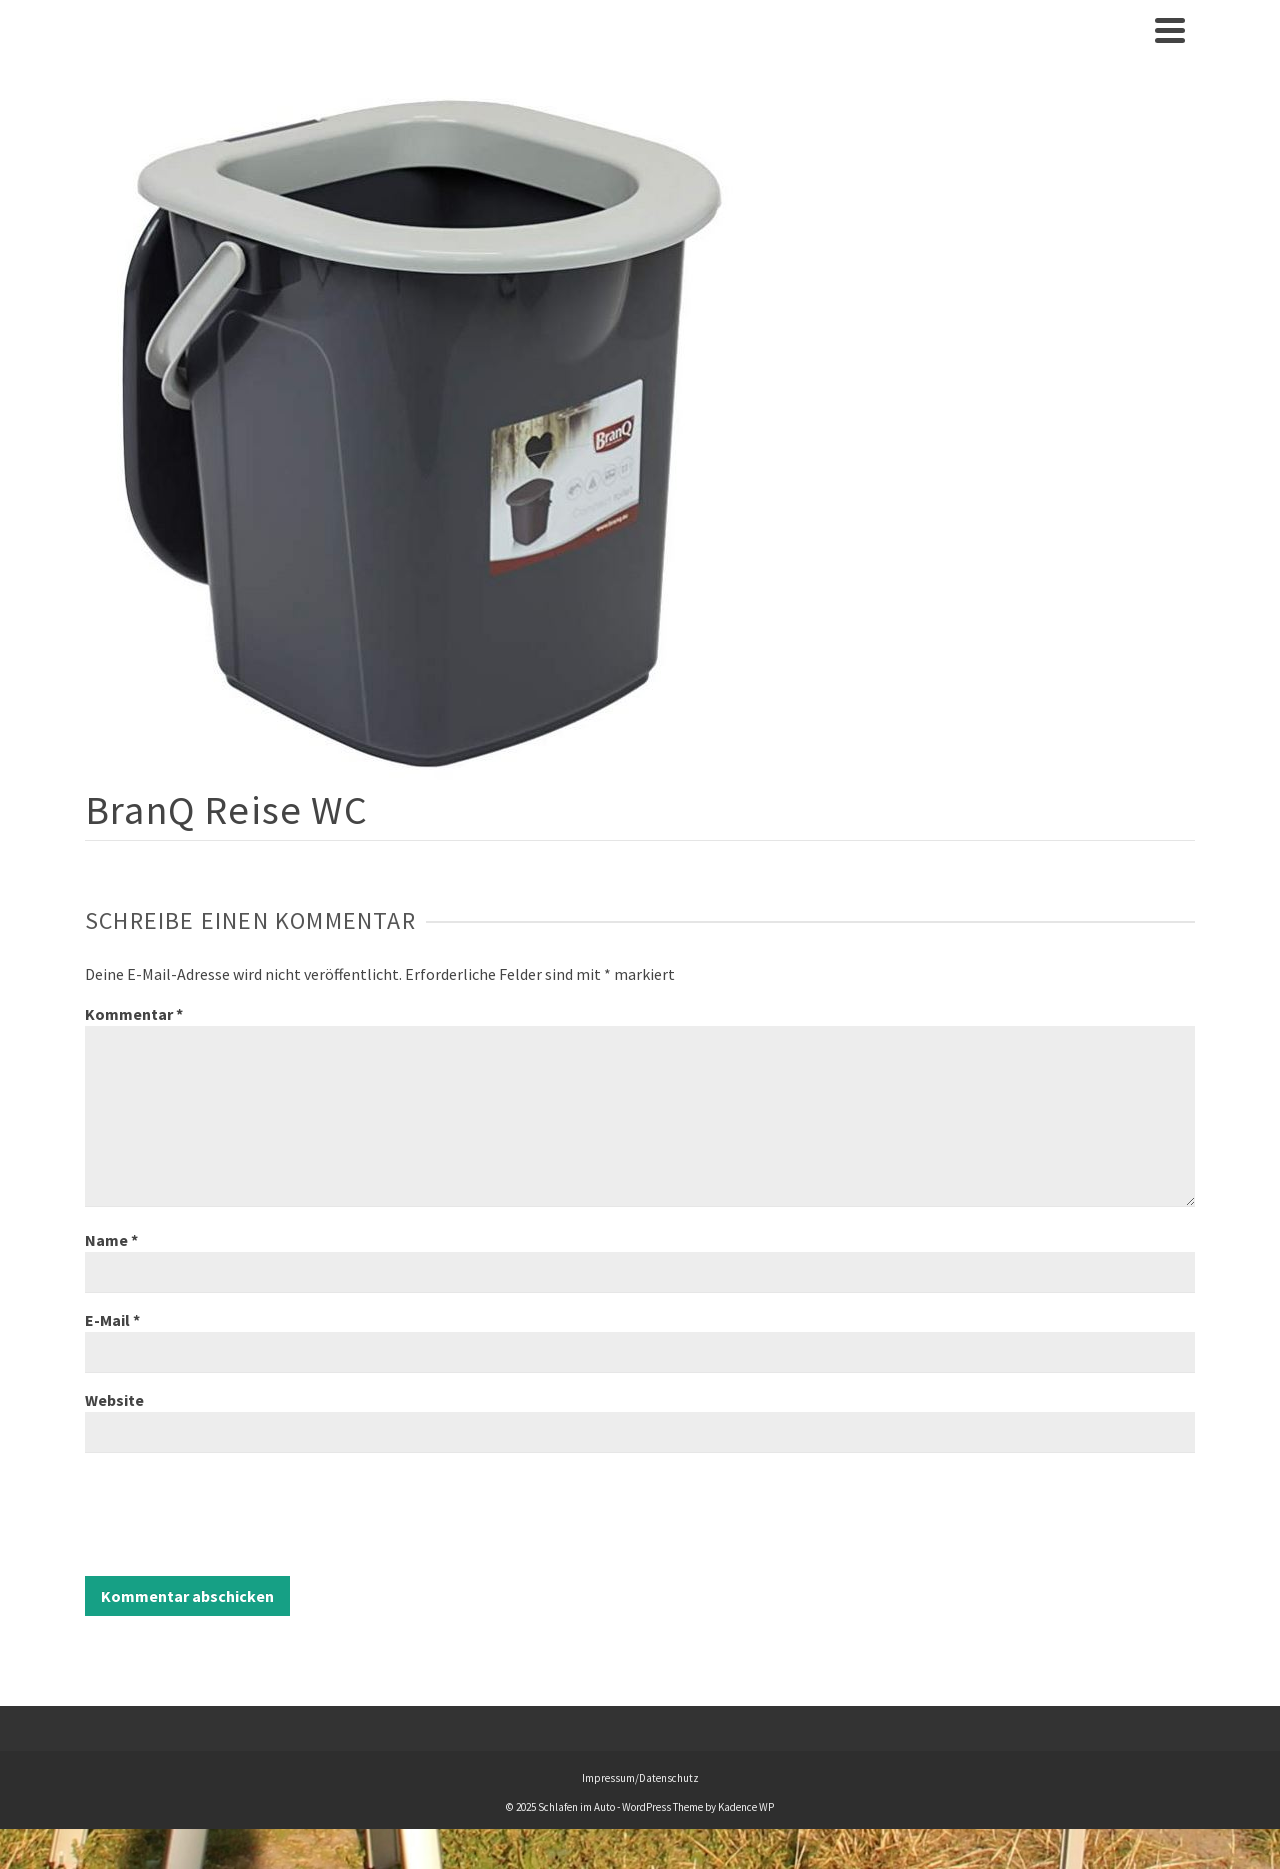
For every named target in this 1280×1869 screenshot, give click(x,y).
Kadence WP (746, 1807)
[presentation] (237, 1517)
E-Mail (112, 1320)
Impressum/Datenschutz (640, 1778)
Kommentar (134, 1014)
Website (114, 1400)
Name (111, 1240)
